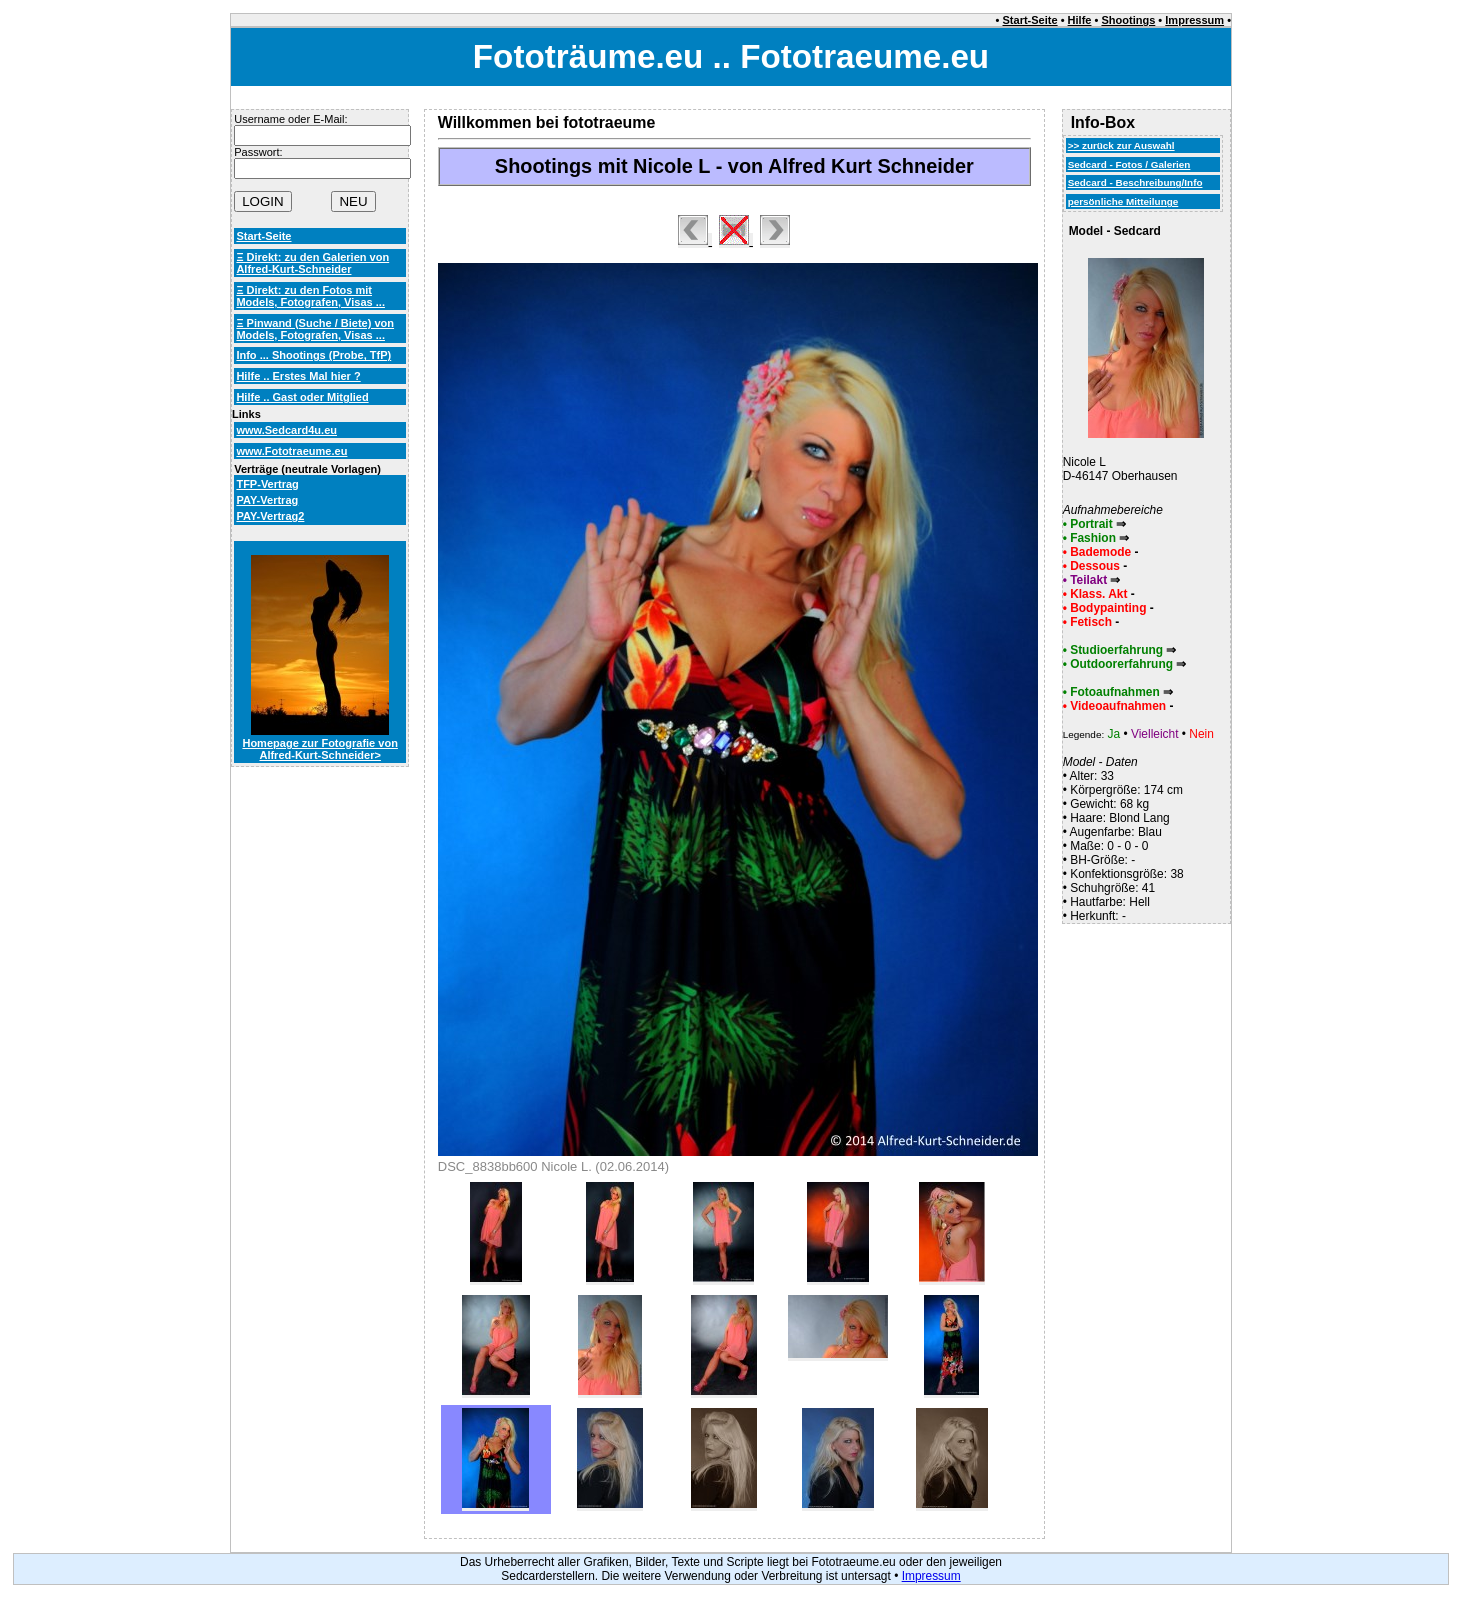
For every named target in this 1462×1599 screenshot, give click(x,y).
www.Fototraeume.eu (291, 451)
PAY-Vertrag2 (270, 516)
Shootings (1128, 20)
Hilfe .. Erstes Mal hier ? (298, 376)
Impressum (1194, 20)
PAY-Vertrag (267, 500)
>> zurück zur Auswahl (1121, 145)
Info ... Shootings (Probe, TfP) (313, 355)
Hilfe (1080, 20)
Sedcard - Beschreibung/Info (1135, 182)
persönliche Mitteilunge (1123, 201)
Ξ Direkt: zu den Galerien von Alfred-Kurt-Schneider (312, 263)
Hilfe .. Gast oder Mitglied (302, 397)
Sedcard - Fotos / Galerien (1129, 164)
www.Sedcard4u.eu (286, 430)
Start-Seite (1030, 20)
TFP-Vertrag (267, 484)
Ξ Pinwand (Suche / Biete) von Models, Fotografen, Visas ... (315, 329)
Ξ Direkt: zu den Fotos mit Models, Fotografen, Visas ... (310, 296)
